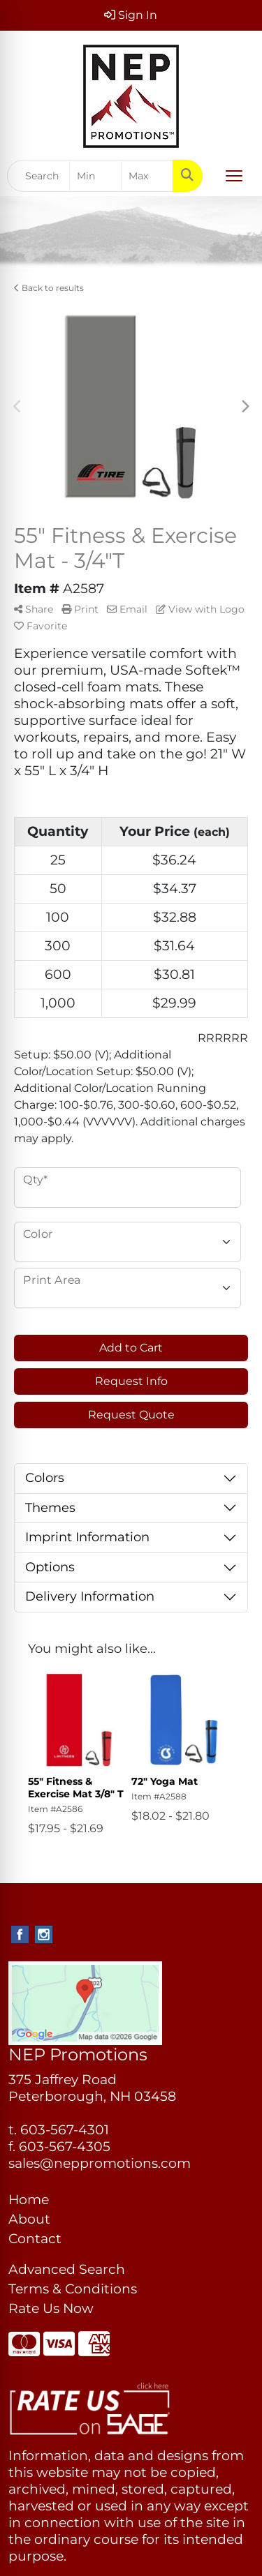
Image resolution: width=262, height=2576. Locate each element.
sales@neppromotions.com (99, 2163)
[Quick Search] (38, 176)
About (29, 2219)
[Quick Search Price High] (147, 176)
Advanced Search (66, 2269)
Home (28, 2200)
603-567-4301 (64, 2130)
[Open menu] (234, 176)
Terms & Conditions (72, 2289)
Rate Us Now (51, 2308)
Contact (34, 2239)
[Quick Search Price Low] (95, 176)
